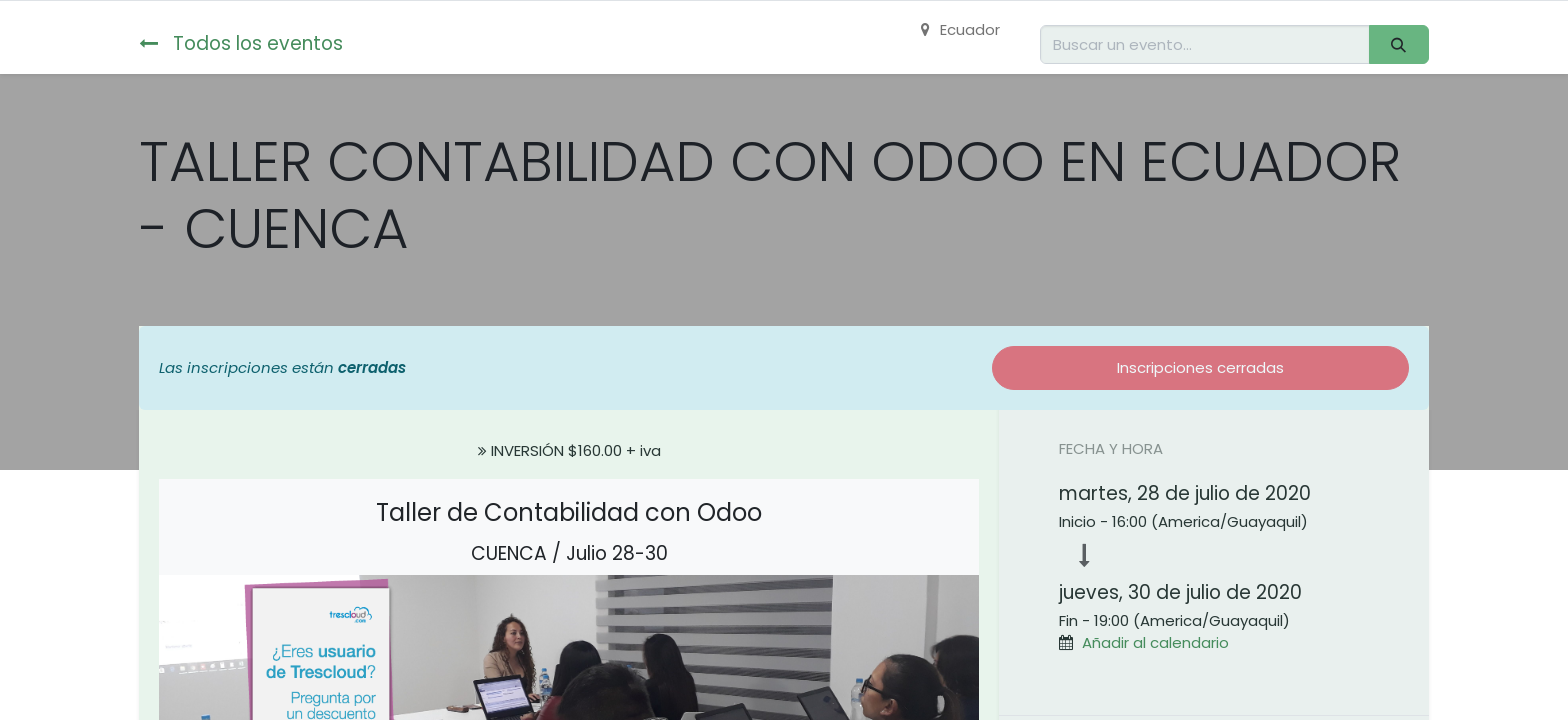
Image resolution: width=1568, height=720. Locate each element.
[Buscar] (1399, 44)
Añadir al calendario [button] (1155, 642)
